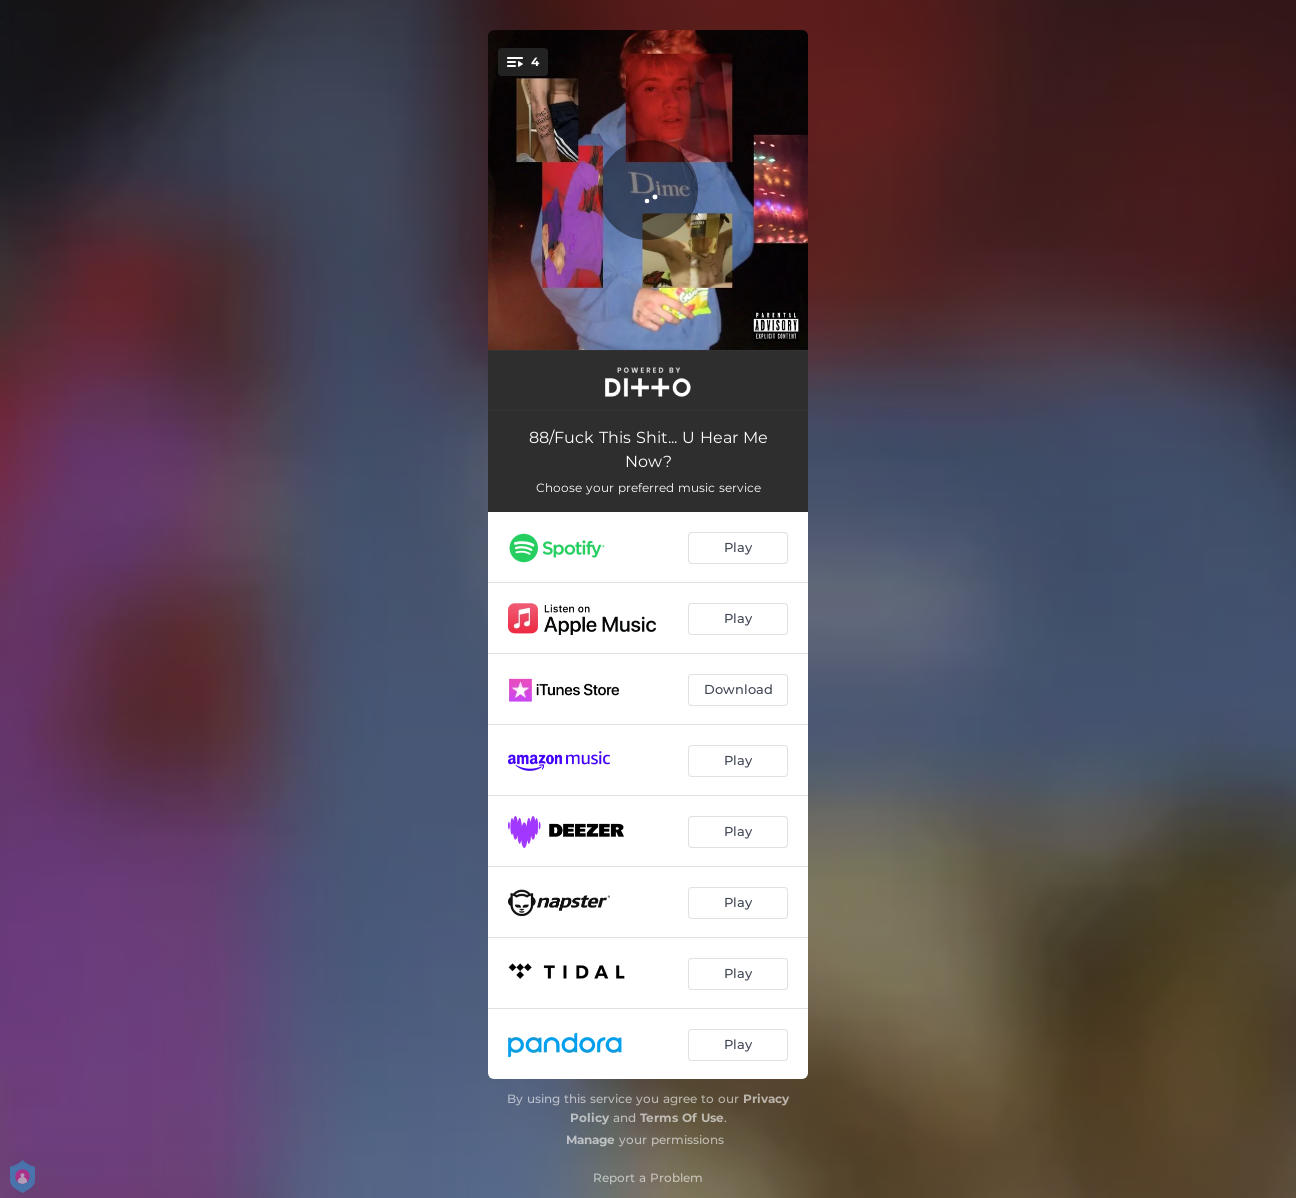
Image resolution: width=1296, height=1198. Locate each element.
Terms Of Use (682, 1117)
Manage (590, 1139)
